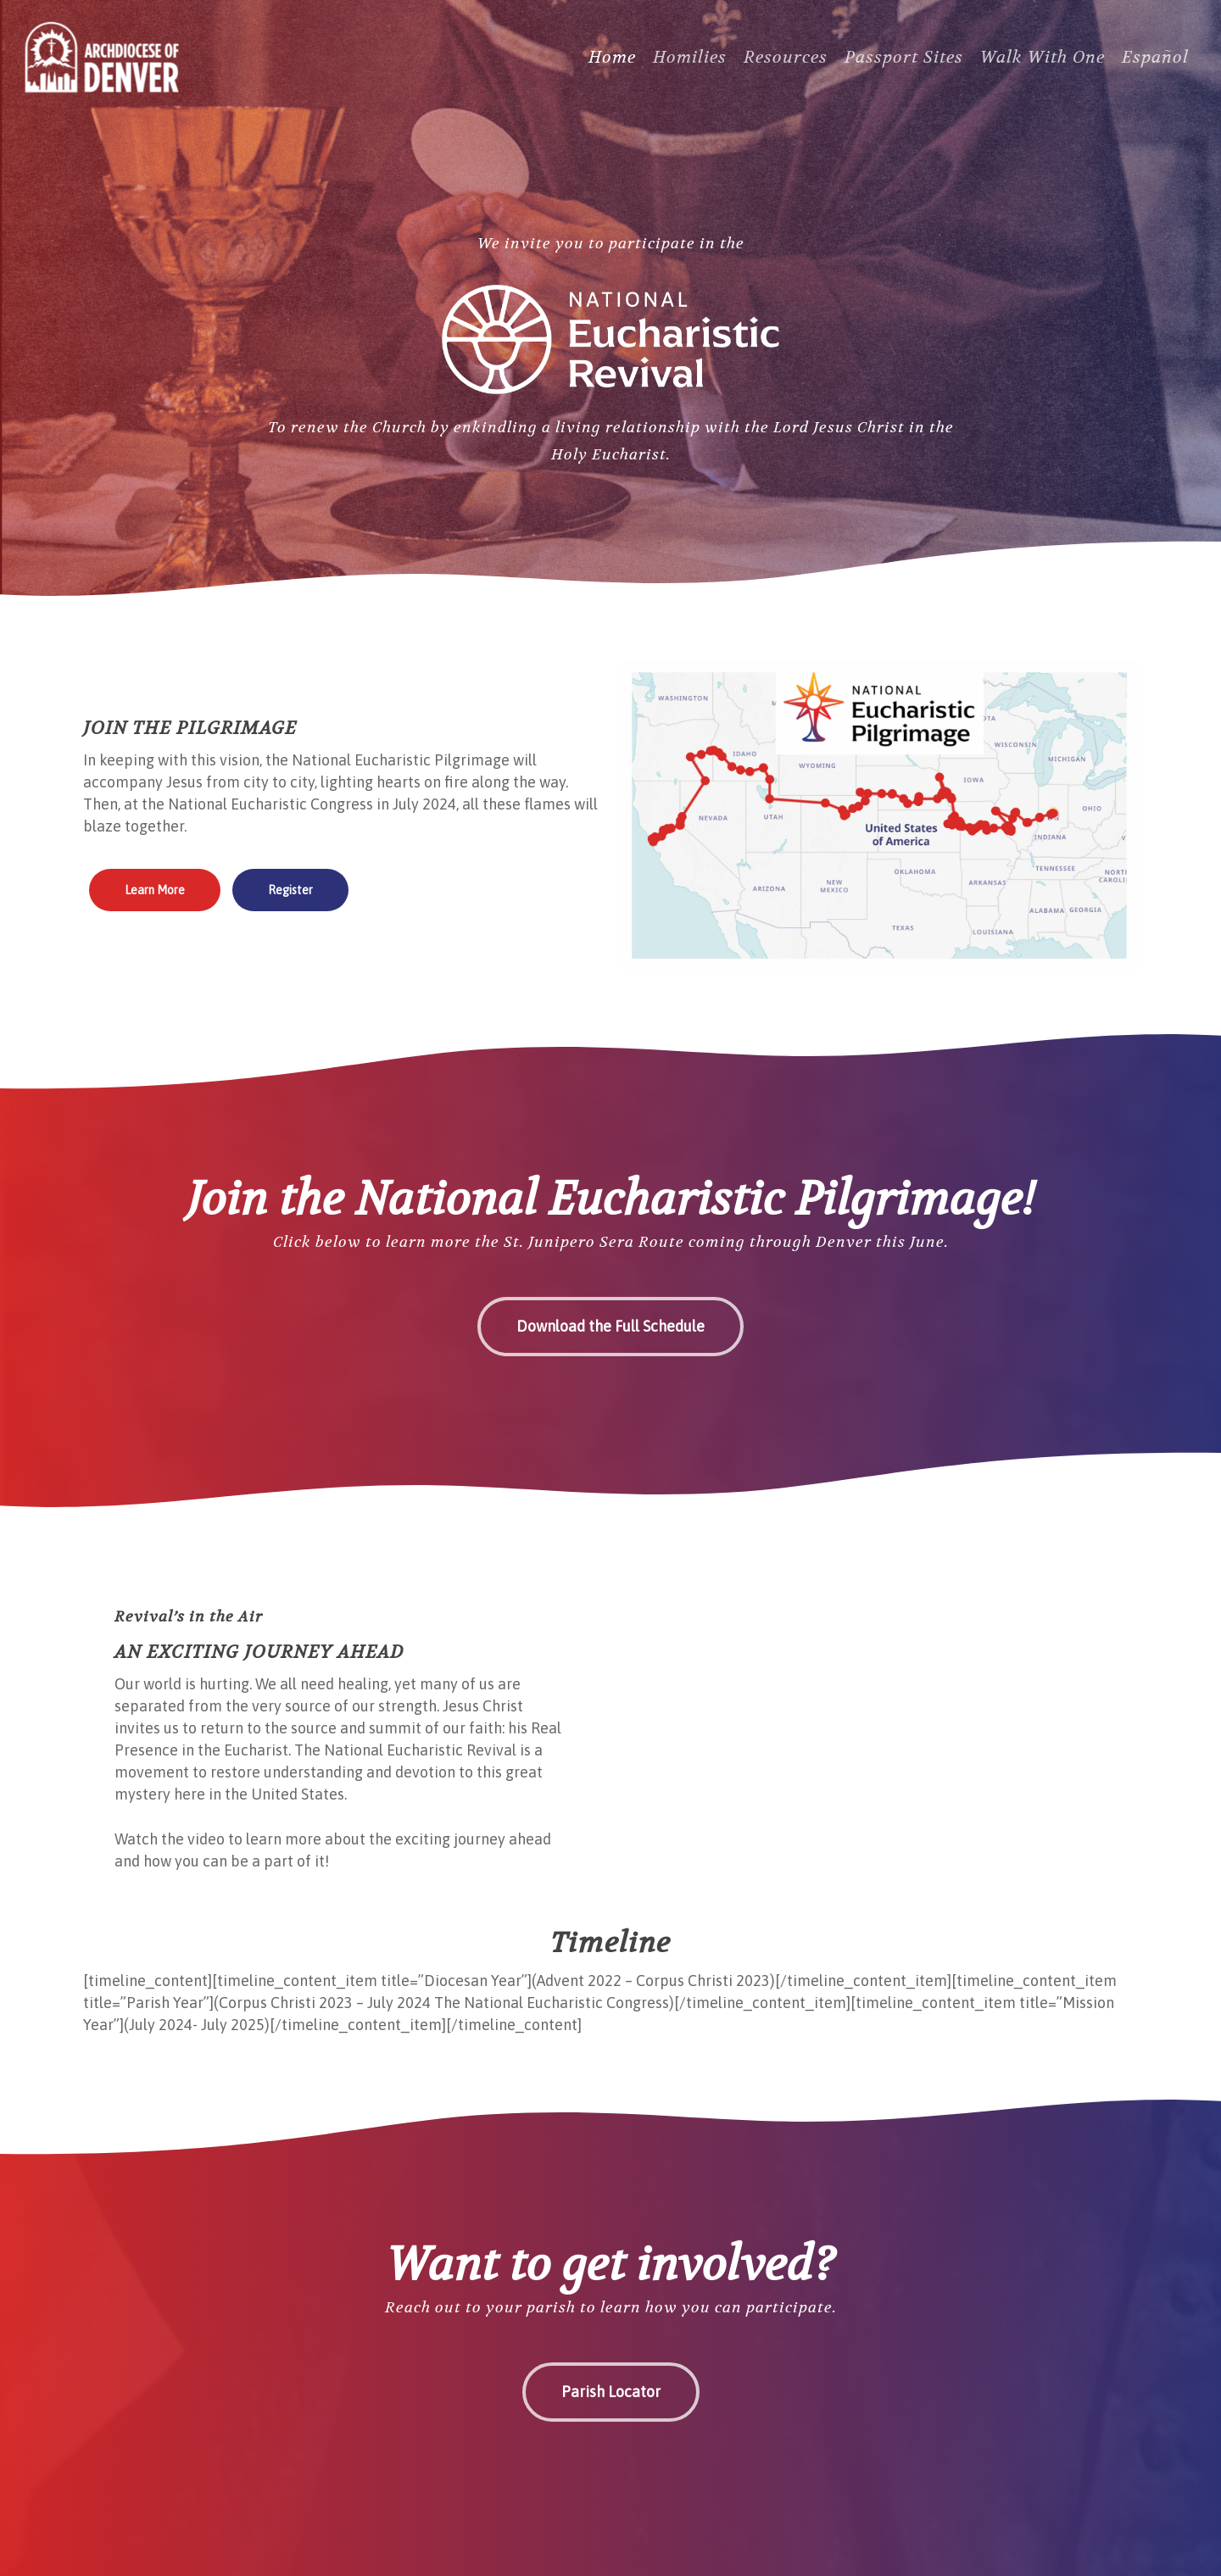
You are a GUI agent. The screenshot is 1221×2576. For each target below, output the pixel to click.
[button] (154, 890)
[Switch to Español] (1155, 77)
